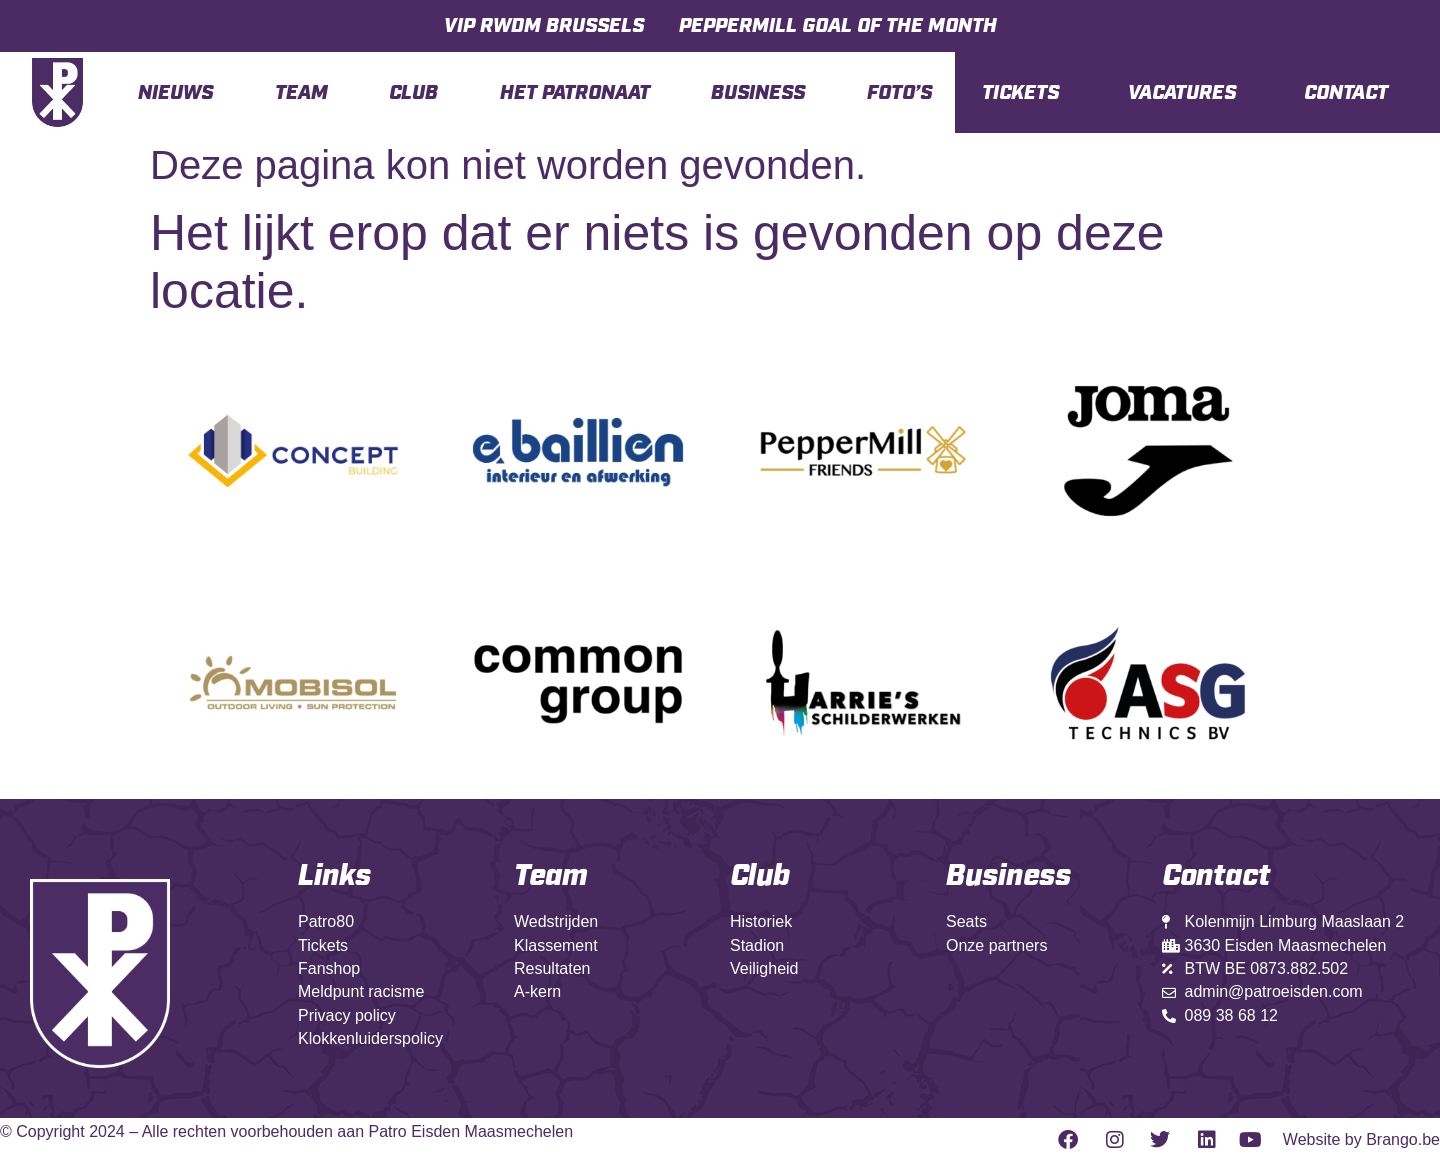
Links (334, 876)
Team (301, 93)
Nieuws (175, 93)
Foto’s (899, 93)
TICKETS (1020, 93)
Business (758, 93)
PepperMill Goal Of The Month (838, 26)
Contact (1346, 93)
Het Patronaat (575, 93)
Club (413, 93)
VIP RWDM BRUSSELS (544, 26)
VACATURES (1182, 93)
